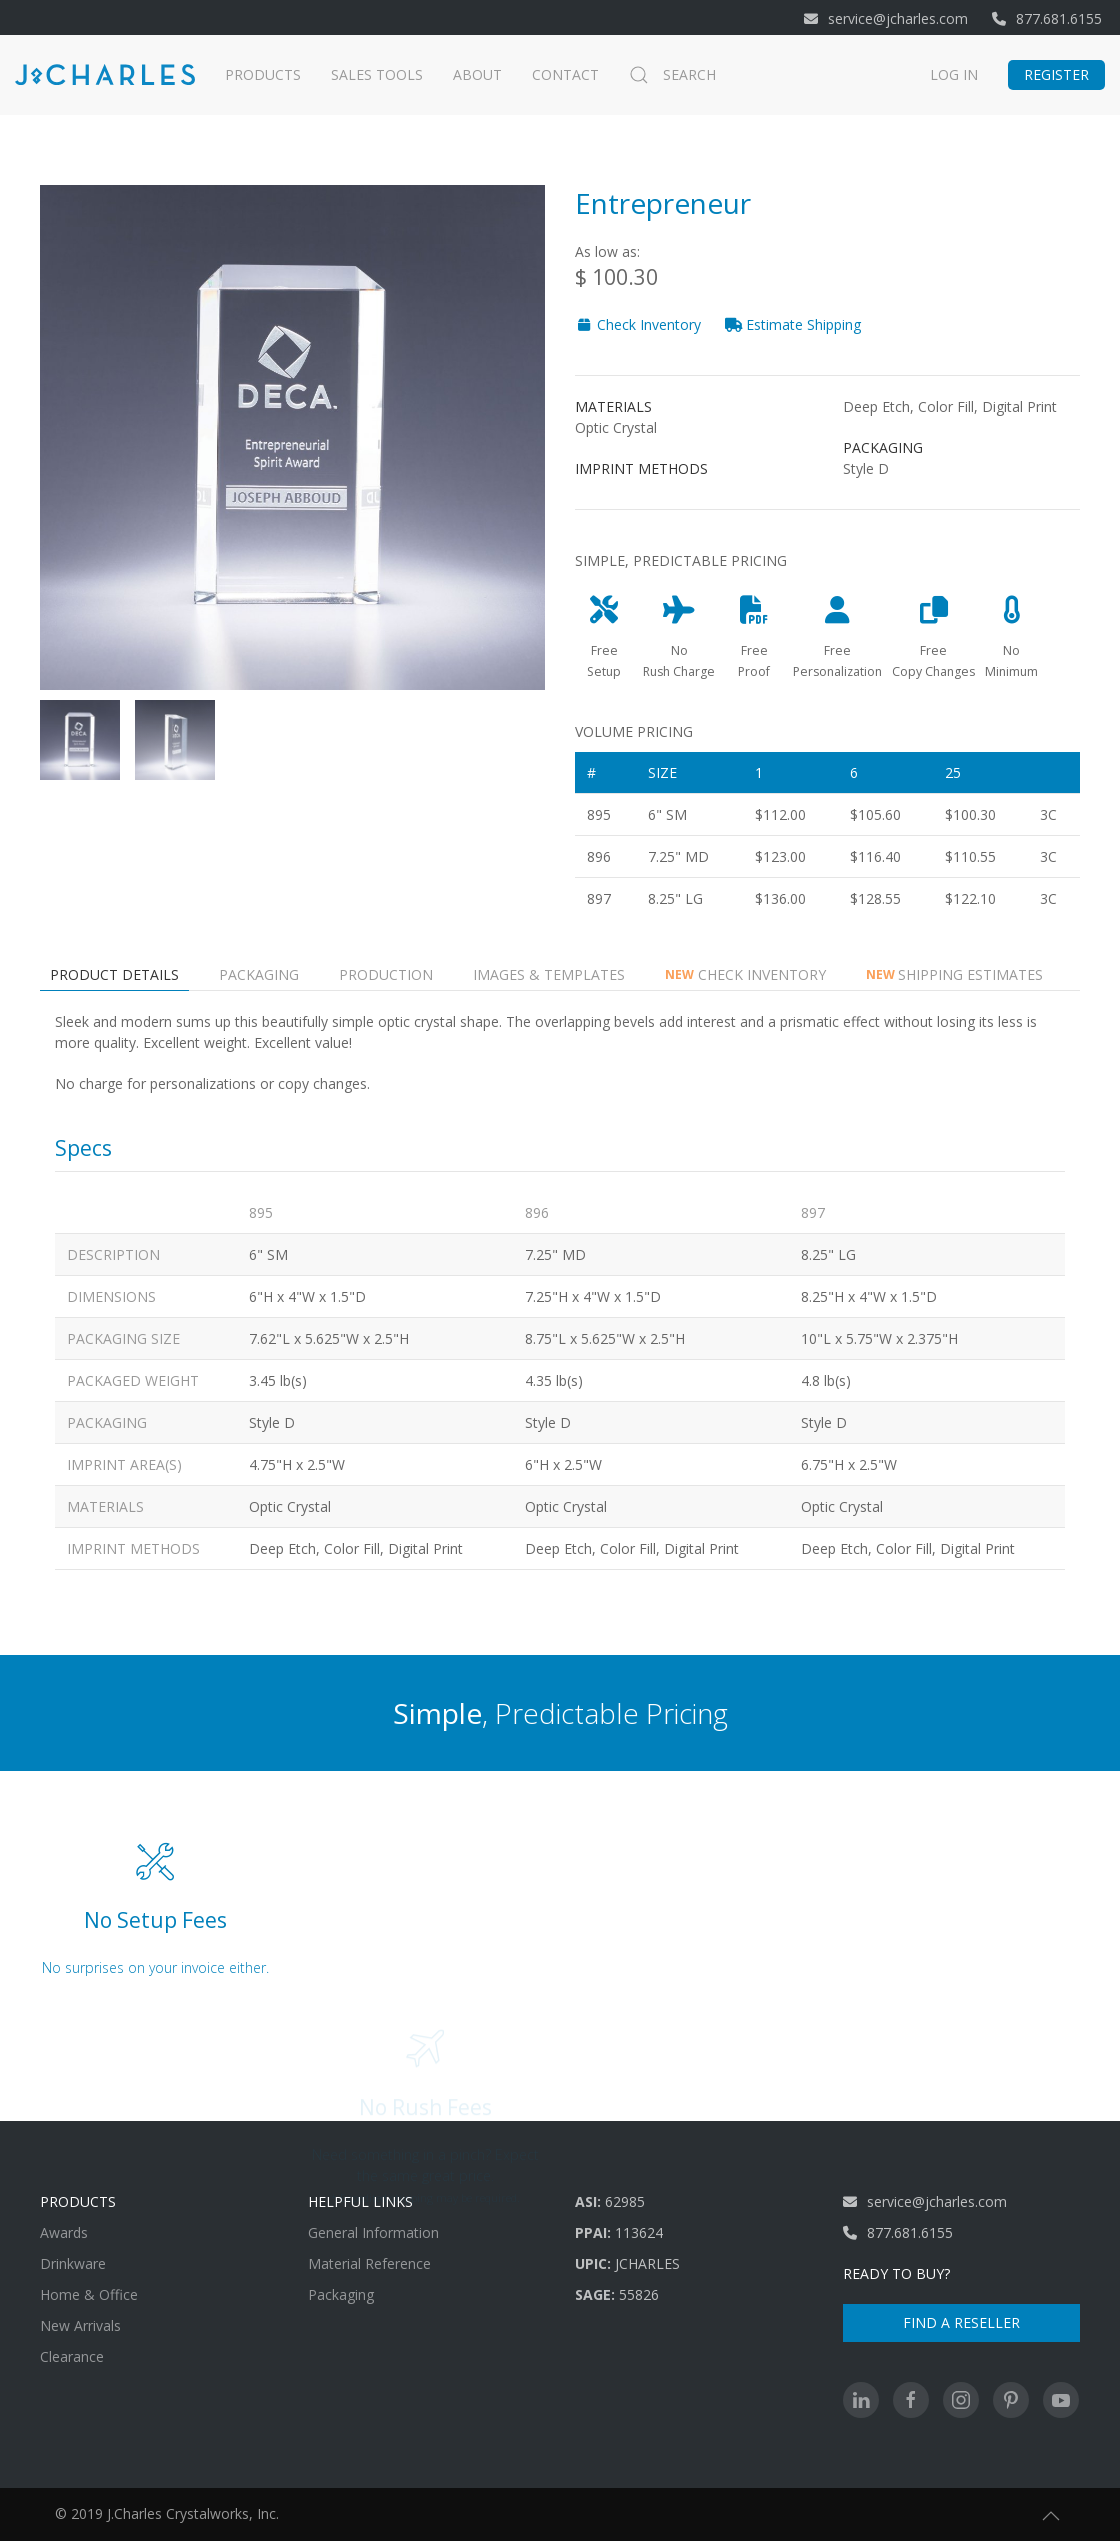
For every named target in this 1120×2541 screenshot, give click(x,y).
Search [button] (672, 75)
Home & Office (89, 2294)
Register (1056, 74)
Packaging (341, 2294)
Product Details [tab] (114, 974)
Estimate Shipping (793, 324)
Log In (954, 74)
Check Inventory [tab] (745, 974)
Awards (64, 2232)
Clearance (72, 2356)
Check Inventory (638, 324)
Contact (565, 74)
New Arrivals (80, 2325)
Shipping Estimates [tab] (955, 974)
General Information (373, 2232)
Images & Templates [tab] (549, 974)
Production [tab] (386, 974)
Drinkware (73, 2263)
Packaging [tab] (259, 974)
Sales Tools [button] (377, 74)
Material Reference (369, 2263)
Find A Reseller (961, 2322)
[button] (1051, 2516)
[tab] (80, 740)
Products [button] (263, 74)
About (477, 74)
